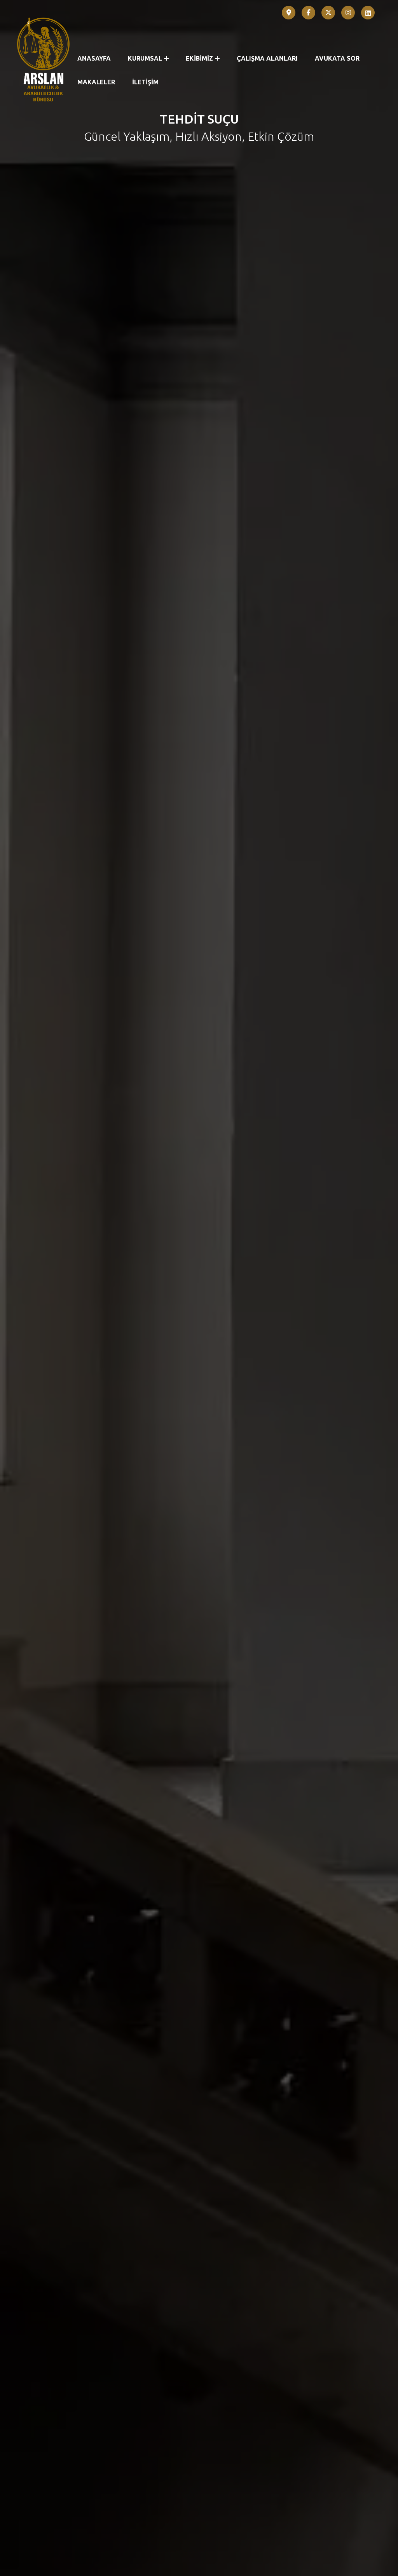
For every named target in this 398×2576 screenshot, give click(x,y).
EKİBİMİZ (203, 58)
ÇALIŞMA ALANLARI (267, 58)
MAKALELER (96, 82)
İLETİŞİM (145, 82)
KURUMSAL (148, 58)
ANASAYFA (94, 58)
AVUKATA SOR (337, 58)
